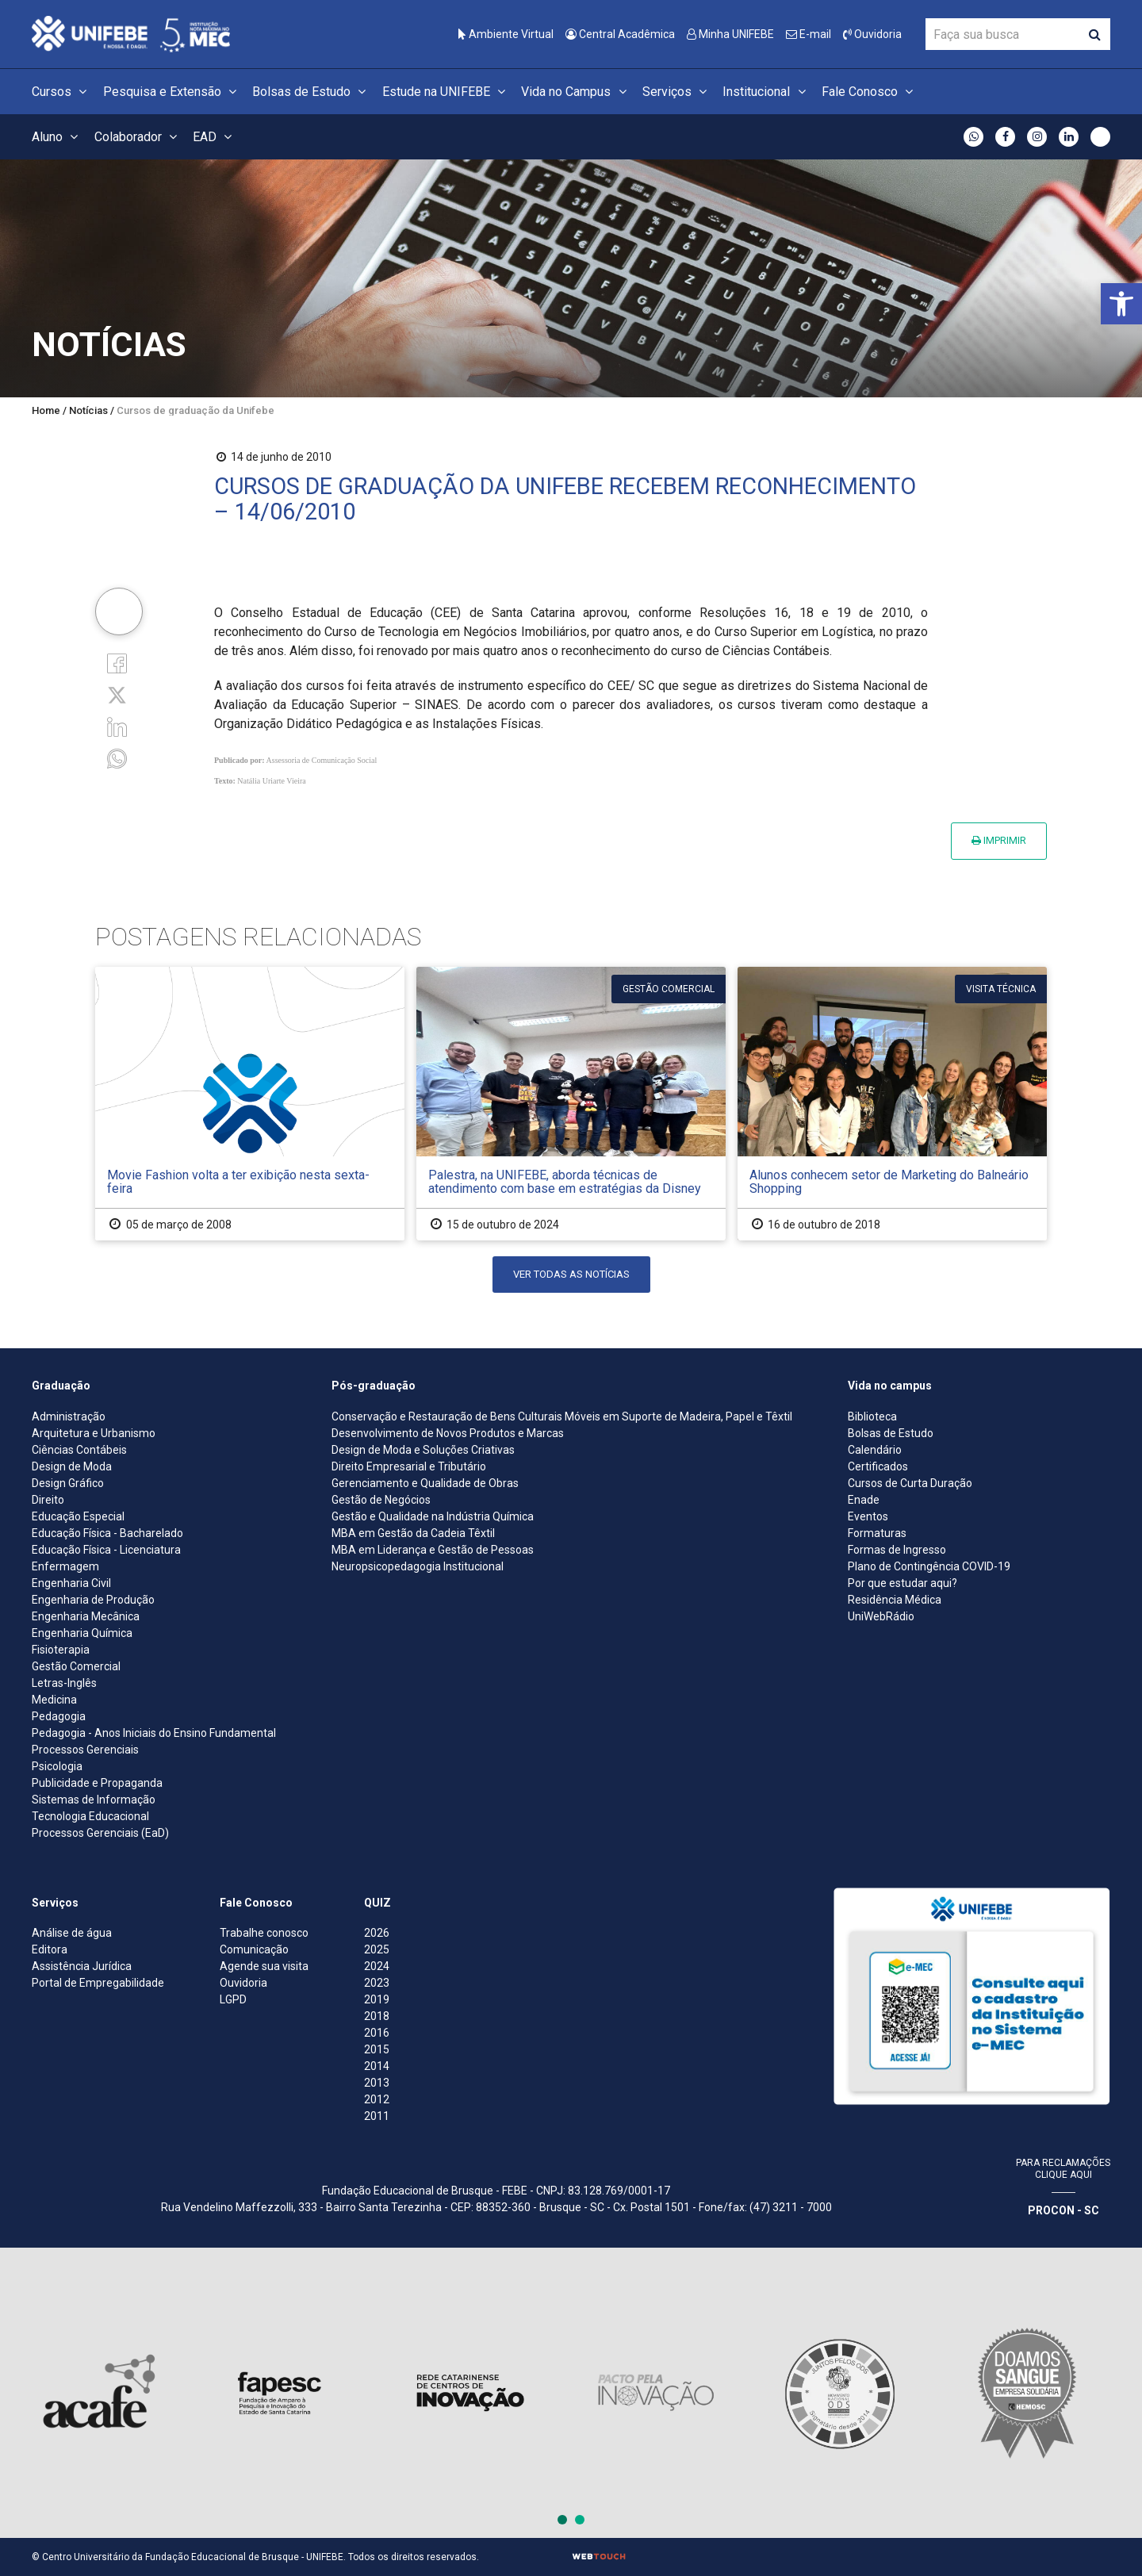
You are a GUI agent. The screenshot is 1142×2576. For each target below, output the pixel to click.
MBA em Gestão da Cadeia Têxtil (413, 1533)
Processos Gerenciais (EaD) (100, 1833)
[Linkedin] (117, 726)
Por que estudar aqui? (902, 1583)
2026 (376, 1932)
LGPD (233, 1999)
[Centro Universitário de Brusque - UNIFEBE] (131, 32)
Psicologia (57, 1766)
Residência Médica (894, 1599)
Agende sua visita (264, 1966)
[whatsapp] (117, 757)
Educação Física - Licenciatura (106, 1549)
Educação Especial (78, 1516)
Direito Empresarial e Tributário (408, 1466)
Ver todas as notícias (571, 1274)
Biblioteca (872, 1416)
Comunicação (254, 1949)
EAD (214, 136)
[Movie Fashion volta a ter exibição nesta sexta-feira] (249, 1103)
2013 (376, 2082)
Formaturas (877, 1533)
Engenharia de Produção (93, 1599)
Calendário (875, 1449)
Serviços (676, 91)
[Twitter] (117, 694)
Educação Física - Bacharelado (107, 1533)
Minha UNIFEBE (730, 34)
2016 (376, 2032)
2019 (376, 1999)
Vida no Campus (575, 91)
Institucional (766, 91)
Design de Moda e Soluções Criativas (423, 1449)
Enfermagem (65, 1566)
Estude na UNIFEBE (446, 91)
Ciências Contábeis (79, 1449)
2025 (376, 1949)
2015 (376, 2049)
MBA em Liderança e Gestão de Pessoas (432, 1549)
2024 (376, 1966)
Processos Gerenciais (85, 1749)
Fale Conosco (870, 91)
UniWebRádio (881, 1616)
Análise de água (72, 1932)
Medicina (54, 1699)
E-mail (808, 34)
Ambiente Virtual (506, 34)
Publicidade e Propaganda (97, 1783)
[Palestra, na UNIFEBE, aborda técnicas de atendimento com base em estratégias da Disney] (571, 1103)
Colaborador (138, 136)
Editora (49, 1949)
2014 (376, 2066)
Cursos (61, 91)
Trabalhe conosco (264, 1932)
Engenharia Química (82, 1633)
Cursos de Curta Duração (910, 1483)
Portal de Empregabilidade (98, 1982)
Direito (48, 1499)
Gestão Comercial (76, 1666)
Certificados (878, 1466)
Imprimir (998, 840)
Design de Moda (72, 1466)
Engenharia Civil (71, 1583)
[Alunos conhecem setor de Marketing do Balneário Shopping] (892, 1103)
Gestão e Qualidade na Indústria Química (432, 1516)
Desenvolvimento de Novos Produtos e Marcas (447, 1433)
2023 (376, 1982)
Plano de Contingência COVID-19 (929, 1566)
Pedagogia (59, 1716)
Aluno (57, 136)
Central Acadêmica (620, 34)
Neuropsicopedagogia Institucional (417, 1566)
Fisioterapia (61, 1649)
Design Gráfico (68, 1483)
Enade (863, 1499)
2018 (376, 2016)
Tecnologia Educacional (90, 1816)
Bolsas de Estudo (311, 91)
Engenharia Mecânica (86, 1616)
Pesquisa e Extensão (172, 91)
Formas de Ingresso (897, 1549)
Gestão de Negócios (381, 1499)
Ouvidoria (872, 34)
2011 (376, 2116)
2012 (376, 2099)
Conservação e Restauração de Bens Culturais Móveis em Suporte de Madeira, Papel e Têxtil (561, 1416)
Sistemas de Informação (93, 1799)
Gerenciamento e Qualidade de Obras (425, 1483)
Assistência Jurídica (82, 1966)
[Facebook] (117, 661)
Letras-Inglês (64, 1683)
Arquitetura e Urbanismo (93, 1433)
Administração (68, 1416)
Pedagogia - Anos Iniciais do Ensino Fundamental (154, 1733)
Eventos (868, 1516)
